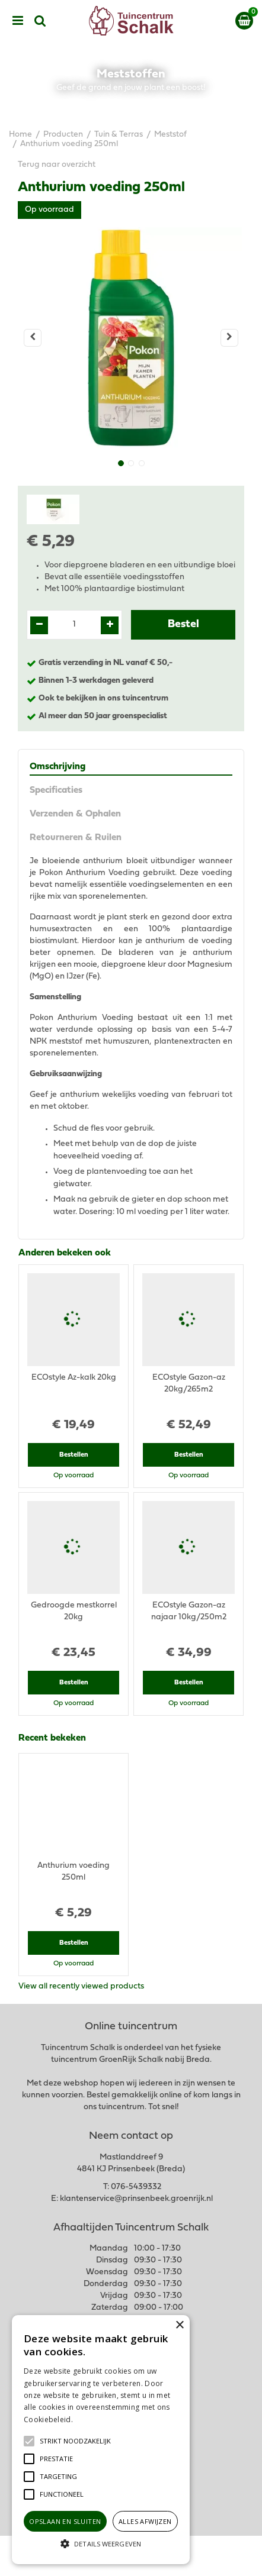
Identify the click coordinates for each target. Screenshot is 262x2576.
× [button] (179, 2325)
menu (18, 21)
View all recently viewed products (81, 1986)
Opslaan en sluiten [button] (65, 2521)
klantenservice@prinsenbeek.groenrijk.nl (136, 2199)
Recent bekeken (52, 1738)
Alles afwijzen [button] (145, 2521)
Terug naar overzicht (56, 165)
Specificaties (56, 790)
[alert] (101, 2439)
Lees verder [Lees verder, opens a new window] (95, 2419)
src (40, 21)
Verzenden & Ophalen (75, 814)
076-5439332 (136, 2187)
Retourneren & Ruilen (76, 838)
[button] (75, 2441)
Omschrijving (57, 767)
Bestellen (73, 1455)
